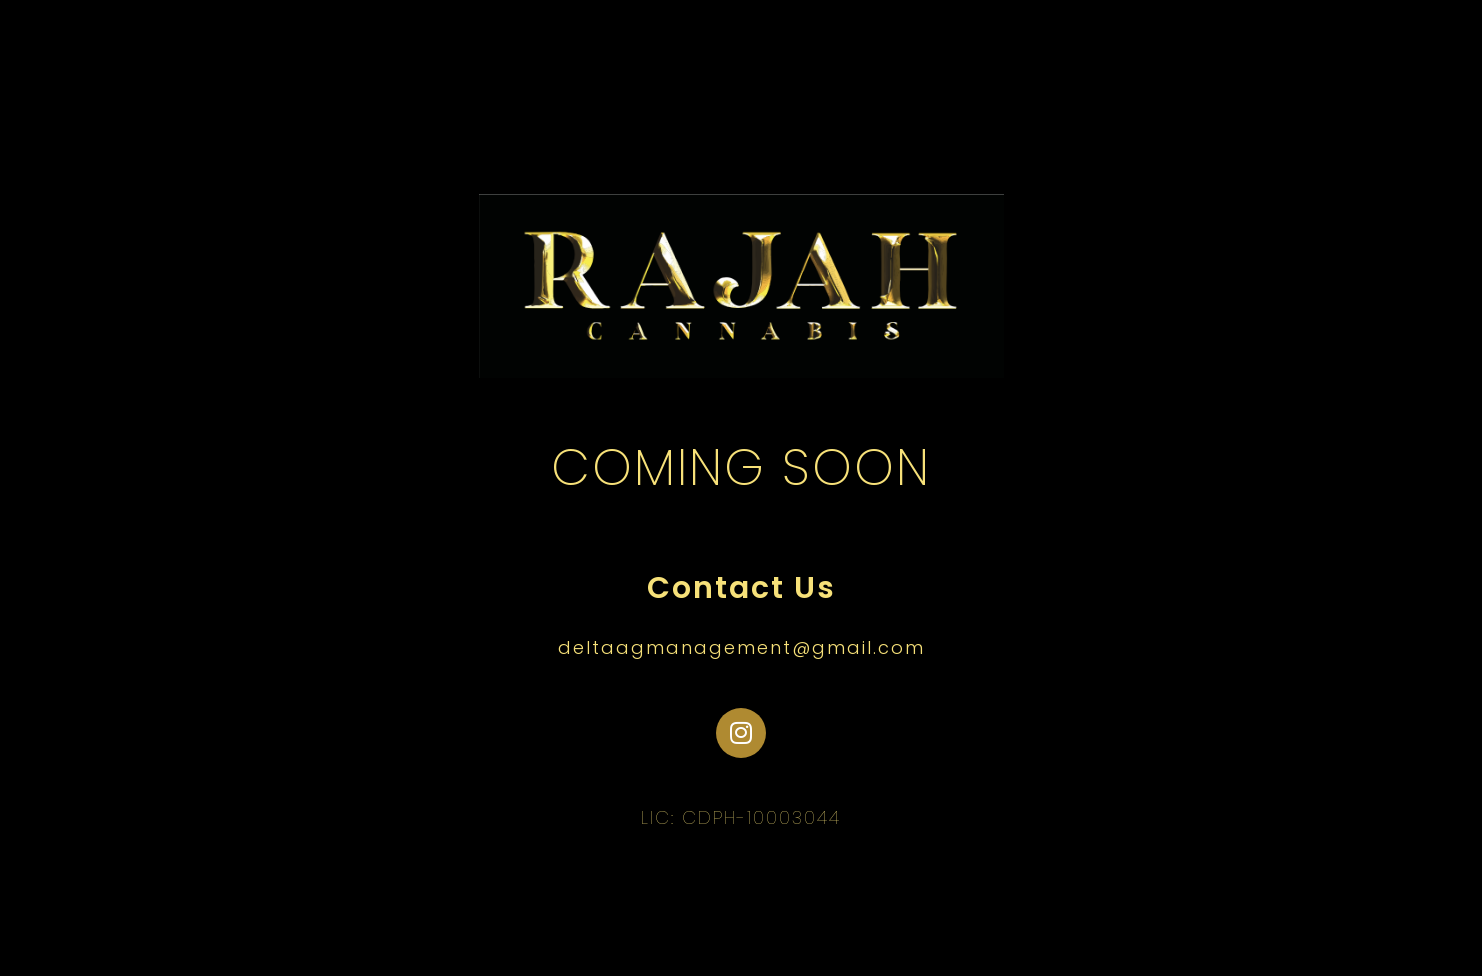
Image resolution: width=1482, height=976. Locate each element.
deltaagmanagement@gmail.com (741, 647)
